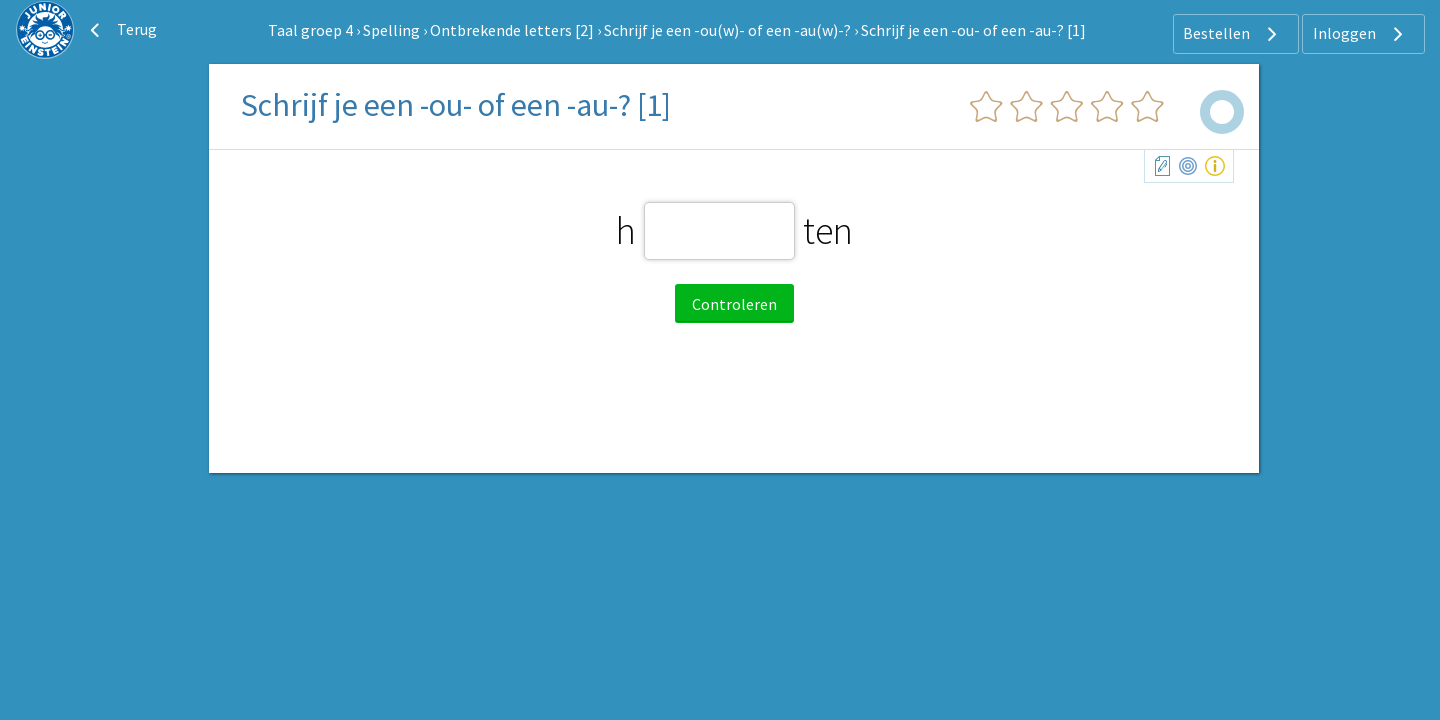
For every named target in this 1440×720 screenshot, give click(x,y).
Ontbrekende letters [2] (512, 30)
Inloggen (1360, 34)
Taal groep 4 (310, 30)
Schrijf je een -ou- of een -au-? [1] (973, 30)
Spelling (391, 30)
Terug (121, 30)
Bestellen (1232, 34)
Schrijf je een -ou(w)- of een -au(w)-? (727, 30)
